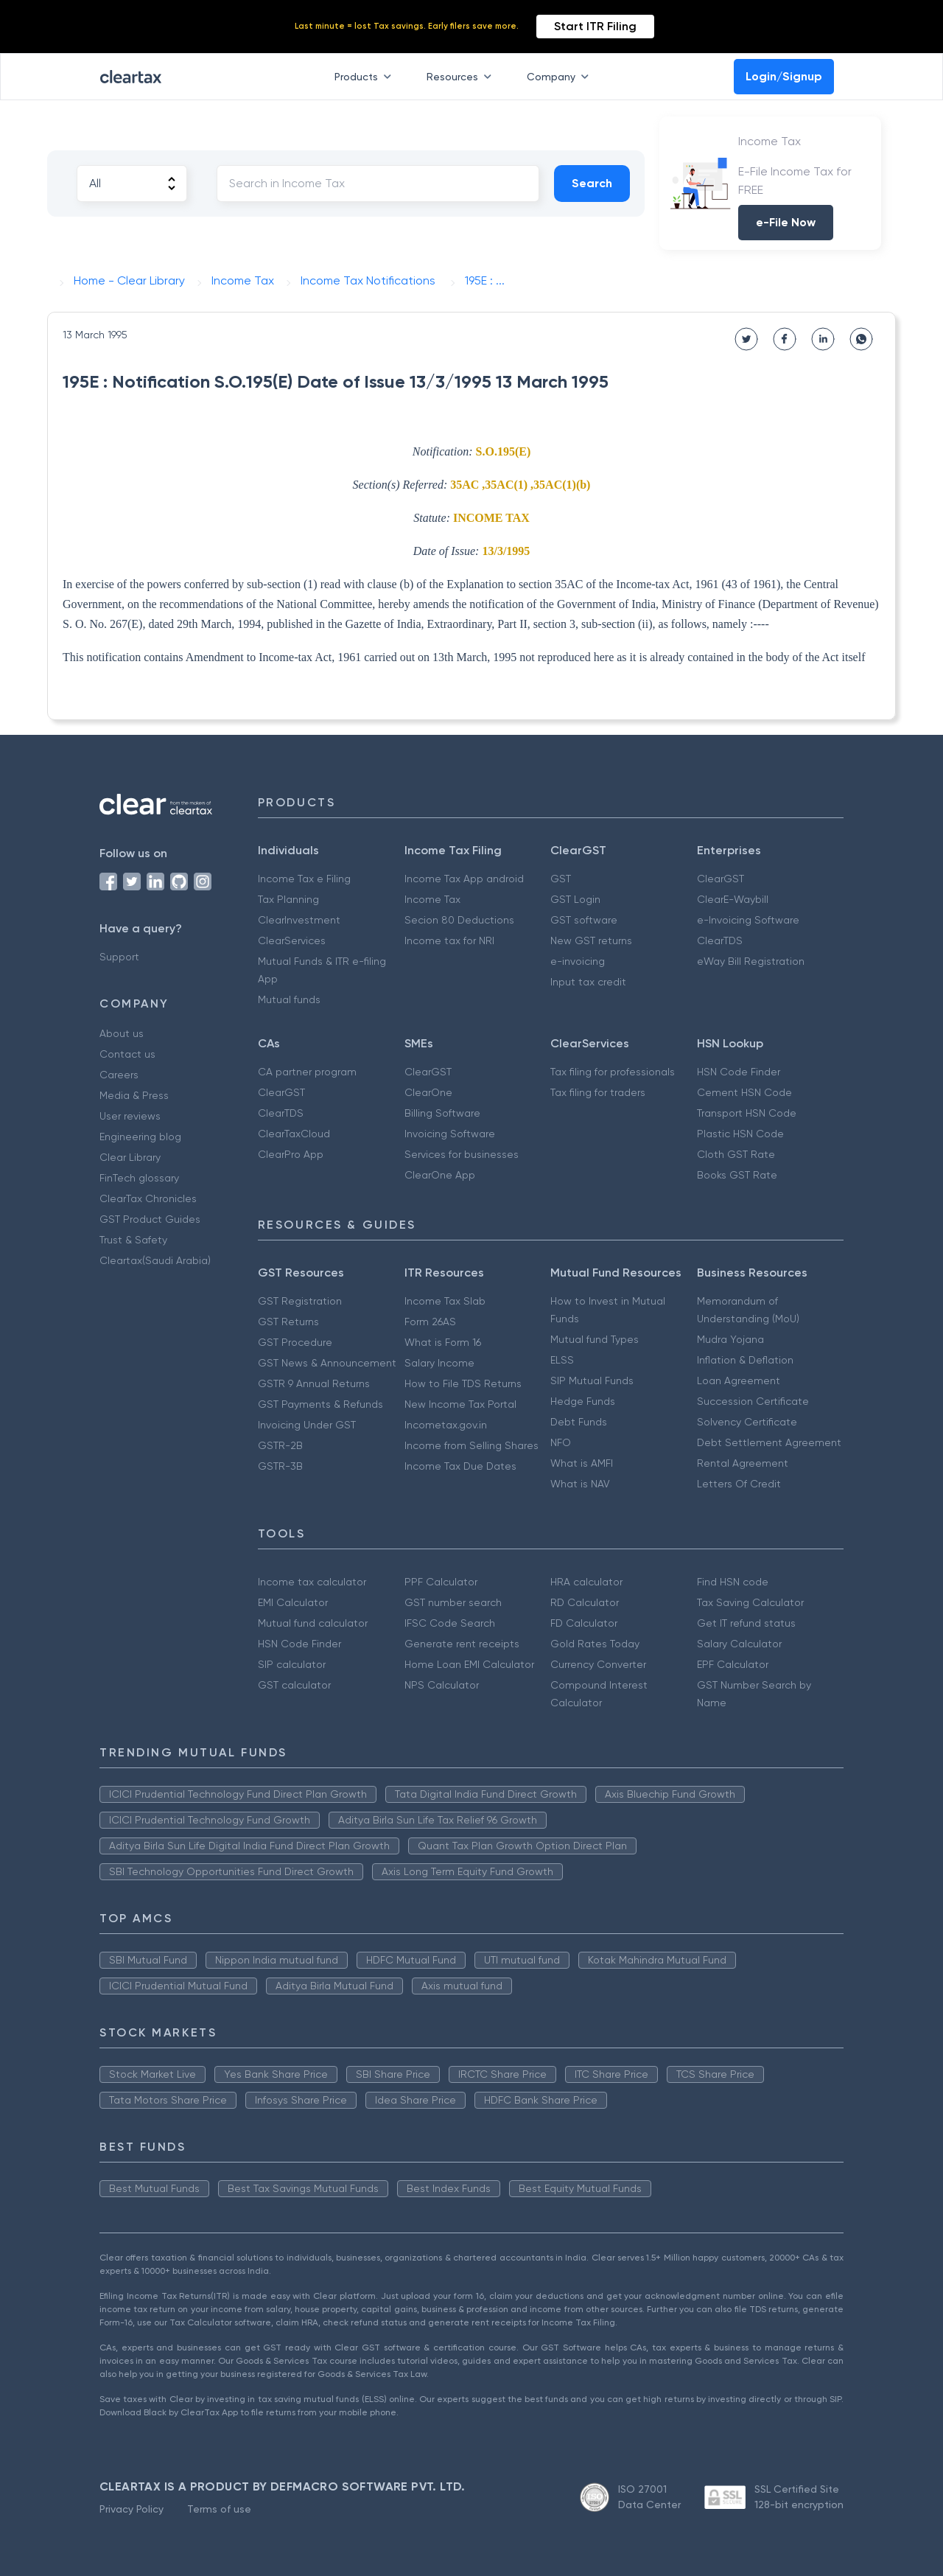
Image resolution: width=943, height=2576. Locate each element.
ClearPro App (290, 1154)
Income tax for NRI (449, 940)
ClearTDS (720, 940)
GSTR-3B (280, 1466)
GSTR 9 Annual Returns (314, 1383)
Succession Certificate (753, 1401)
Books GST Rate (737, 1175)
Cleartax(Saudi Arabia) (155, 1260)
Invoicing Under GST (307, 1425)
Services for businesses (461, 1154)
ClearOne (428, 1092)
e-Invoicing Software (748, 920)
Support (119, 957)
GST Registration (300, 1301)
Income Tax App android (464, 878)
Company (561, 77)
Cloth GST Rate (736, 1154)
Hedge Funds (582, 1401)
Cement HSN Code (744, 1092)
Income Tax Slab (444, 1301)
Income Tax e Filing (304, 878)
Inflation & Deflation (745, 1360)
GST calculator (294, 1685)
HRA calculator (586, 1582)
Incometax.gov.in (445, 1425)
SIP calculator (292, 1664)
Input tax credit (588, 982)
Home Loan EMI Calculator (469, 1664)
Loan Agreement (738, 1380)
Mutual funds (289, 999)
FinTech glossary (139, 1178)
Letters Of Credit (739, 1484)
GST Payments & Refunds (320, 1404)
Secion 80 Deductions (459, 920)
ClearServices (292, 940)
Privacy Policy (131, 2509)
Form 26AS (430, 1321)
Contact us (127, 1054)
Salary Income (439, 1363)
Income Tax (432, 899)
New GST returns (591, 940)
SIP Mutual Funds (592, 1380)
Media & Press (134, 1095)
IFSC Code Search (449, 1623)
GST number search (453, 1602)
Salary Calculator (739, 1644)
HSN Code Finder (738, 1072)
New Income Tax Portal (460, 1404)
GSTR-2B (280, 1445)
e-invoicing (577, 961)
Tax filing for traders (597, 1092)
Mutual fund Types (594, 1339)
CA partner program (307, 1072)
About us (121, 1033)
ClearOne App (439, 1175)
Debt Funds (578, 1422)
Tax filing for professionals (612, 1072)
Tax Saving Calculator (750, 1602)
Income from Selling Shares (471, 1445)
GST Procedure (295, 1342)
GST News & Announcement (327, 1363)
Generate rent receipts (461, 1644)
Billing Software (442, 1113)
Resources (462, 77)
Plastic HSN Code (740, 1133)
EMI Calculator (293, 1602)
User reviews (130, 1116)
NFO (560, 1442)
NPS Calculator (441, 1685)
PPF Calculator (440, 1582)
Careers (119, 1075)
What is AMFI (581, 1463)
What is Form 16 (442, 1342)
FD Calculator (583, 1623)
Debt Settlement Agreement (769, 1442)
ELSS (562, 1360)
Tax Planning (288, 899)
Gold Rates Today (594, 1644)
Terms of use (219, 2509)
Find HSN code (732, 1582)
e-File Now (786, 222)
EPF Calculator (732, 1664)
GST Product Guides (149, 1219)
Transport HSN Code (746, 1113)
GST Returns (288, 1321)
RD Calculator (584, 1602)
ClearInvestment (299, 920)
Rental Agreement (742, 1463)
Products (365, 77)
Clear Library (130, 1157)
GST (560, 878)
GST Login (575, 899)
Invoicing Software (449, 1133)
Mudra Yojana (730, 1339)
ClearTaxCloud (294, 1133)
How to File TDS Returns (463, 1383)
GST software (583, 920)
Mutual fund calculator (313, 1623)
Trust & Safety (133, 1240)
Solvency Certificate (747, 1422)
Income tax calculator (312, 1582)
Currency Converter (598, 1664)
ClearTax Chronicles (148, 1198)
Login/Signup (784, 76)
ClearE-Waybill (732, 899)
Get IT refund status (746, 1623)
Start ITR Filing (595, 26)
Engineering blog (140, 1136)
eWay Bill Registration (750, 961)
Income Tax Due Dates (460, 1466)
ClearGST (720, 878)
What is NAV (580, 1484)
